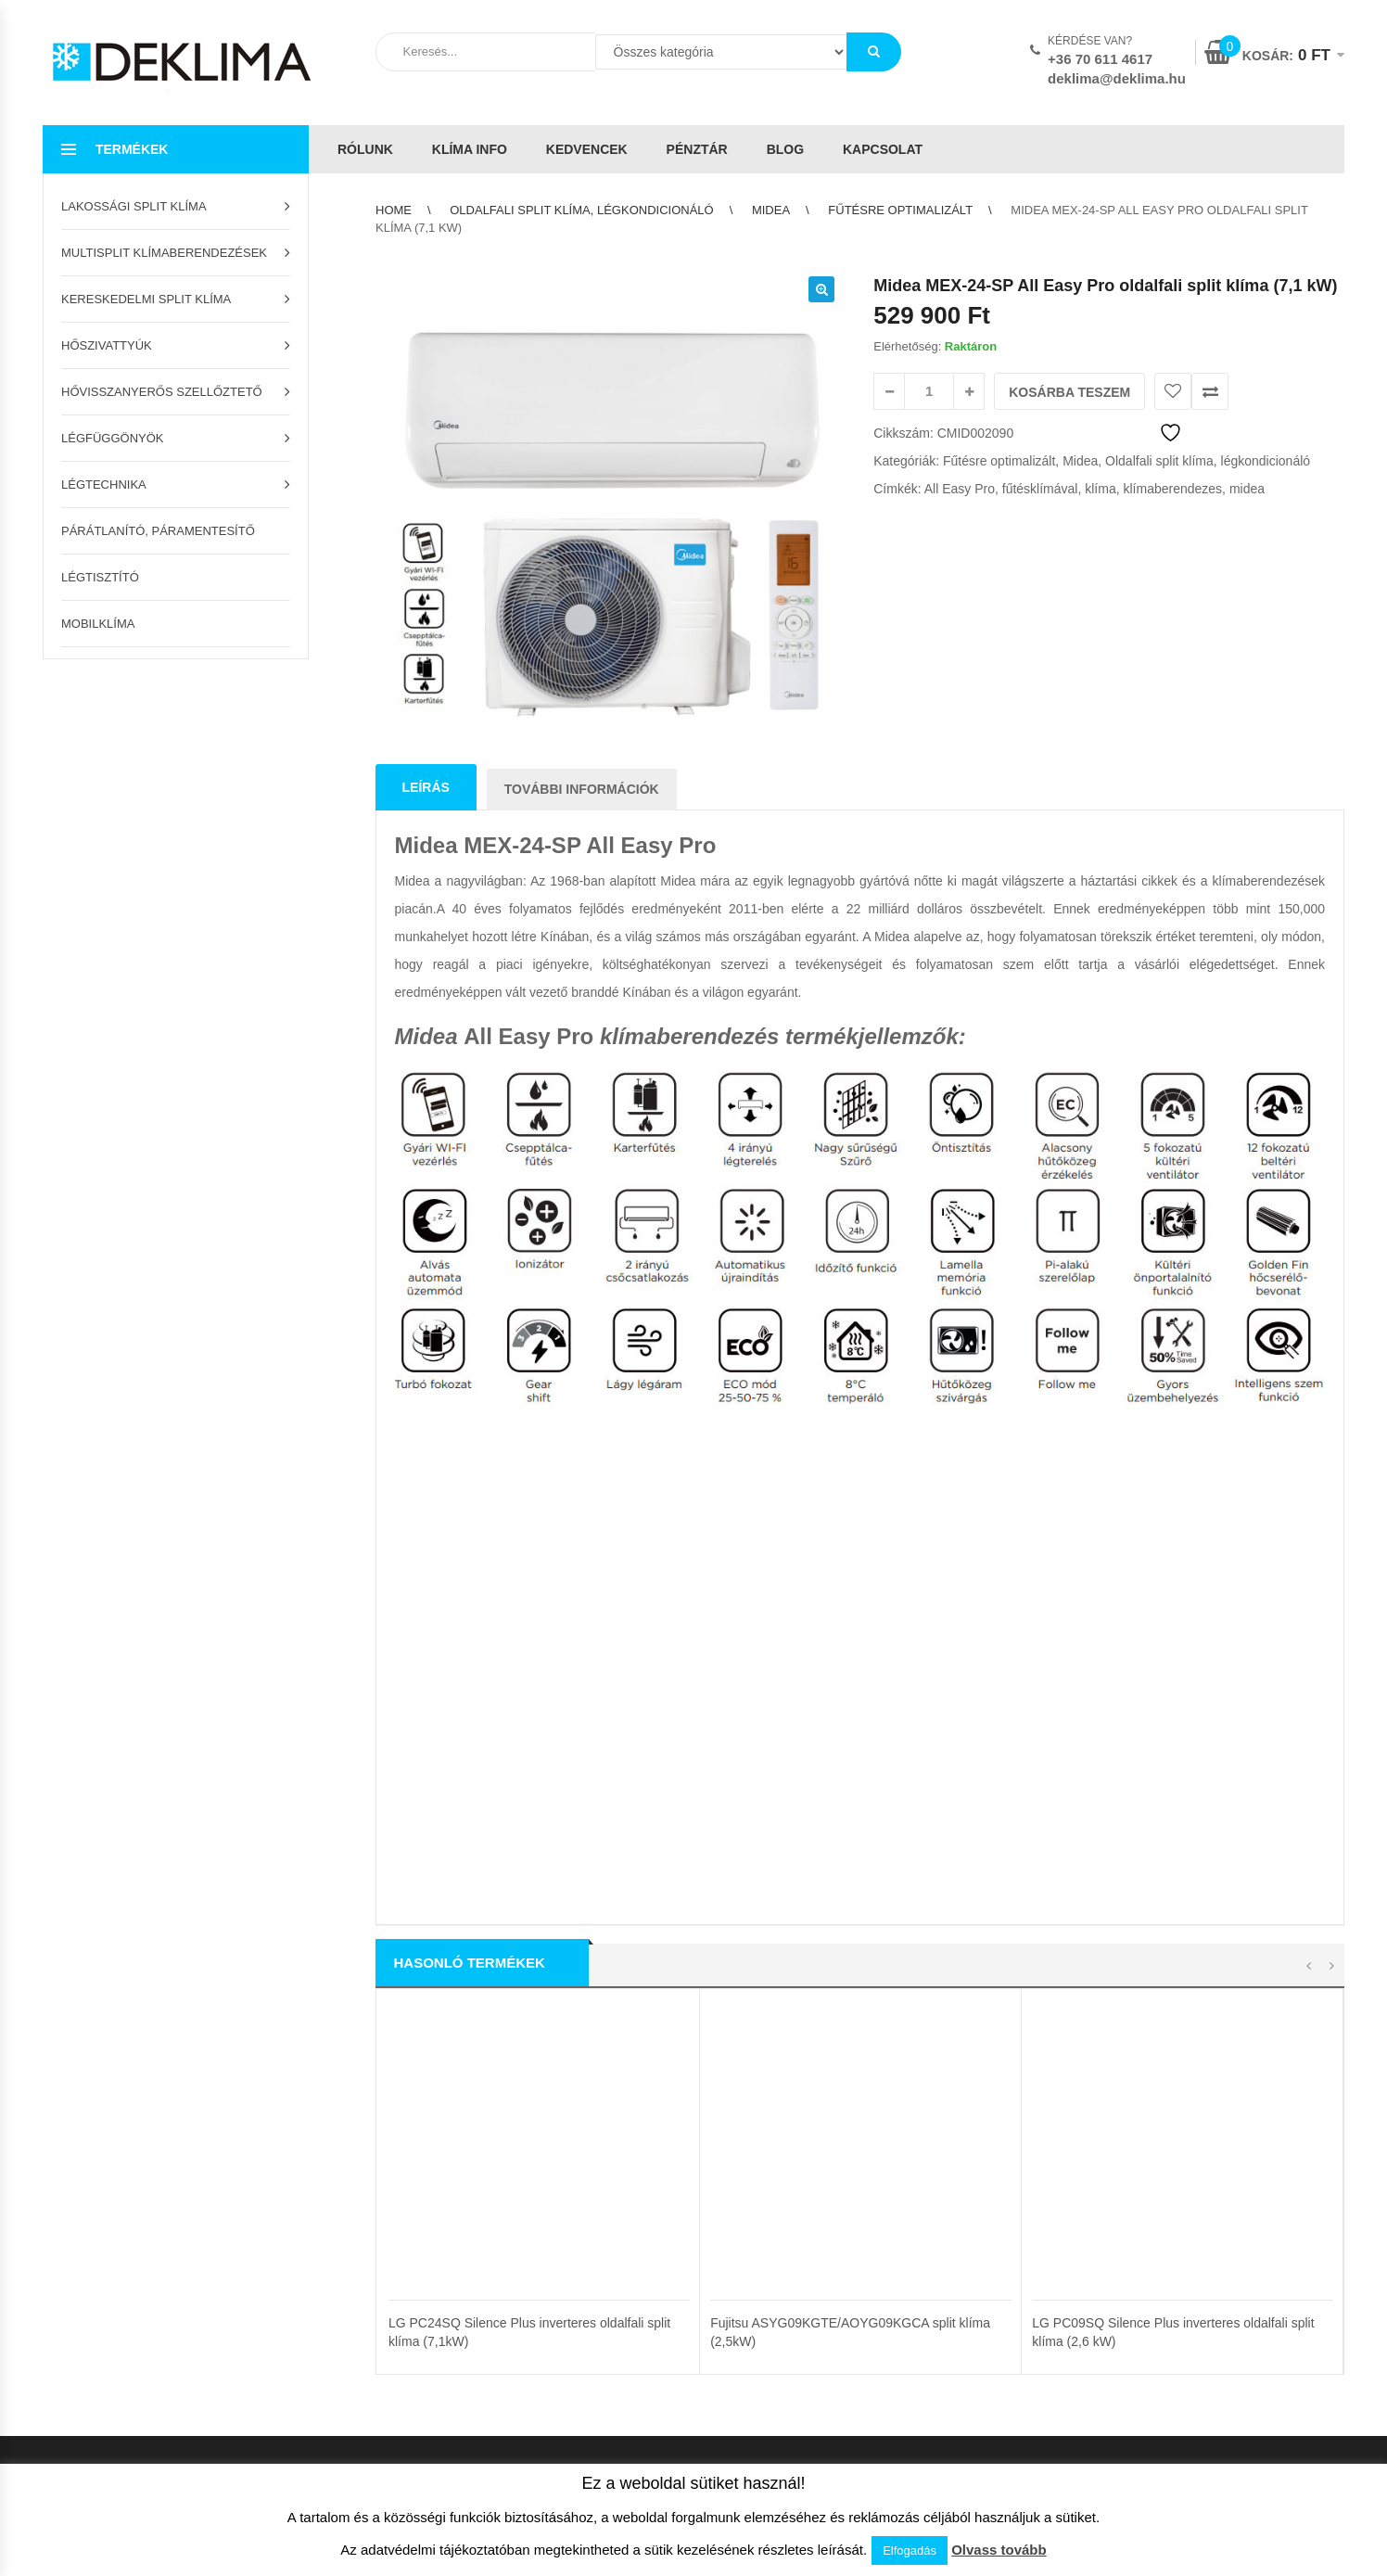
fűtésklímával (1040, 488)
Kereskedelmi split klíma (146, 299)
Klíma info (469, 149)
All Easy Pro (959, 488)
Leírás (426, 787)
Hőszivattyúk (106, 345)
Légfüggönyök (112, 438)
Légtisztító (100, 577)
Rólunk (365, 149)
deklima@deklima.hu (1117, 78)
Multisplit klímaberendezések (164, 253)
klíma (1100, 488)
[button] (821, 289)
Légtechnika (103, 484)
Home (393, 210)
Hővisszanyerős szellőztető (161, 392)
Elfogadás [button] (909, 2550)
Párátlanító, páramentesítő (158, 531)
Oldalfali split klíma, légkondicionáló (581, 210)
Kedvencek (587, 149)
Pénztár (697, 149)
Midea (771, 210)
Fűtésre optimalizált (900, 210)
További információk (581, 789)
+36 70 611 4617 (1100, 59)
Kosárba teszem (1069, 392)
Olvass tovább (999, 2549)
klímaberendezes (1172, 488)
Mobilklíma (97, 624)
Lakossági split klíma (134, 206)
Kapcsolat (883, 149)
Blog (785, 149)
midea (1247, 488)
